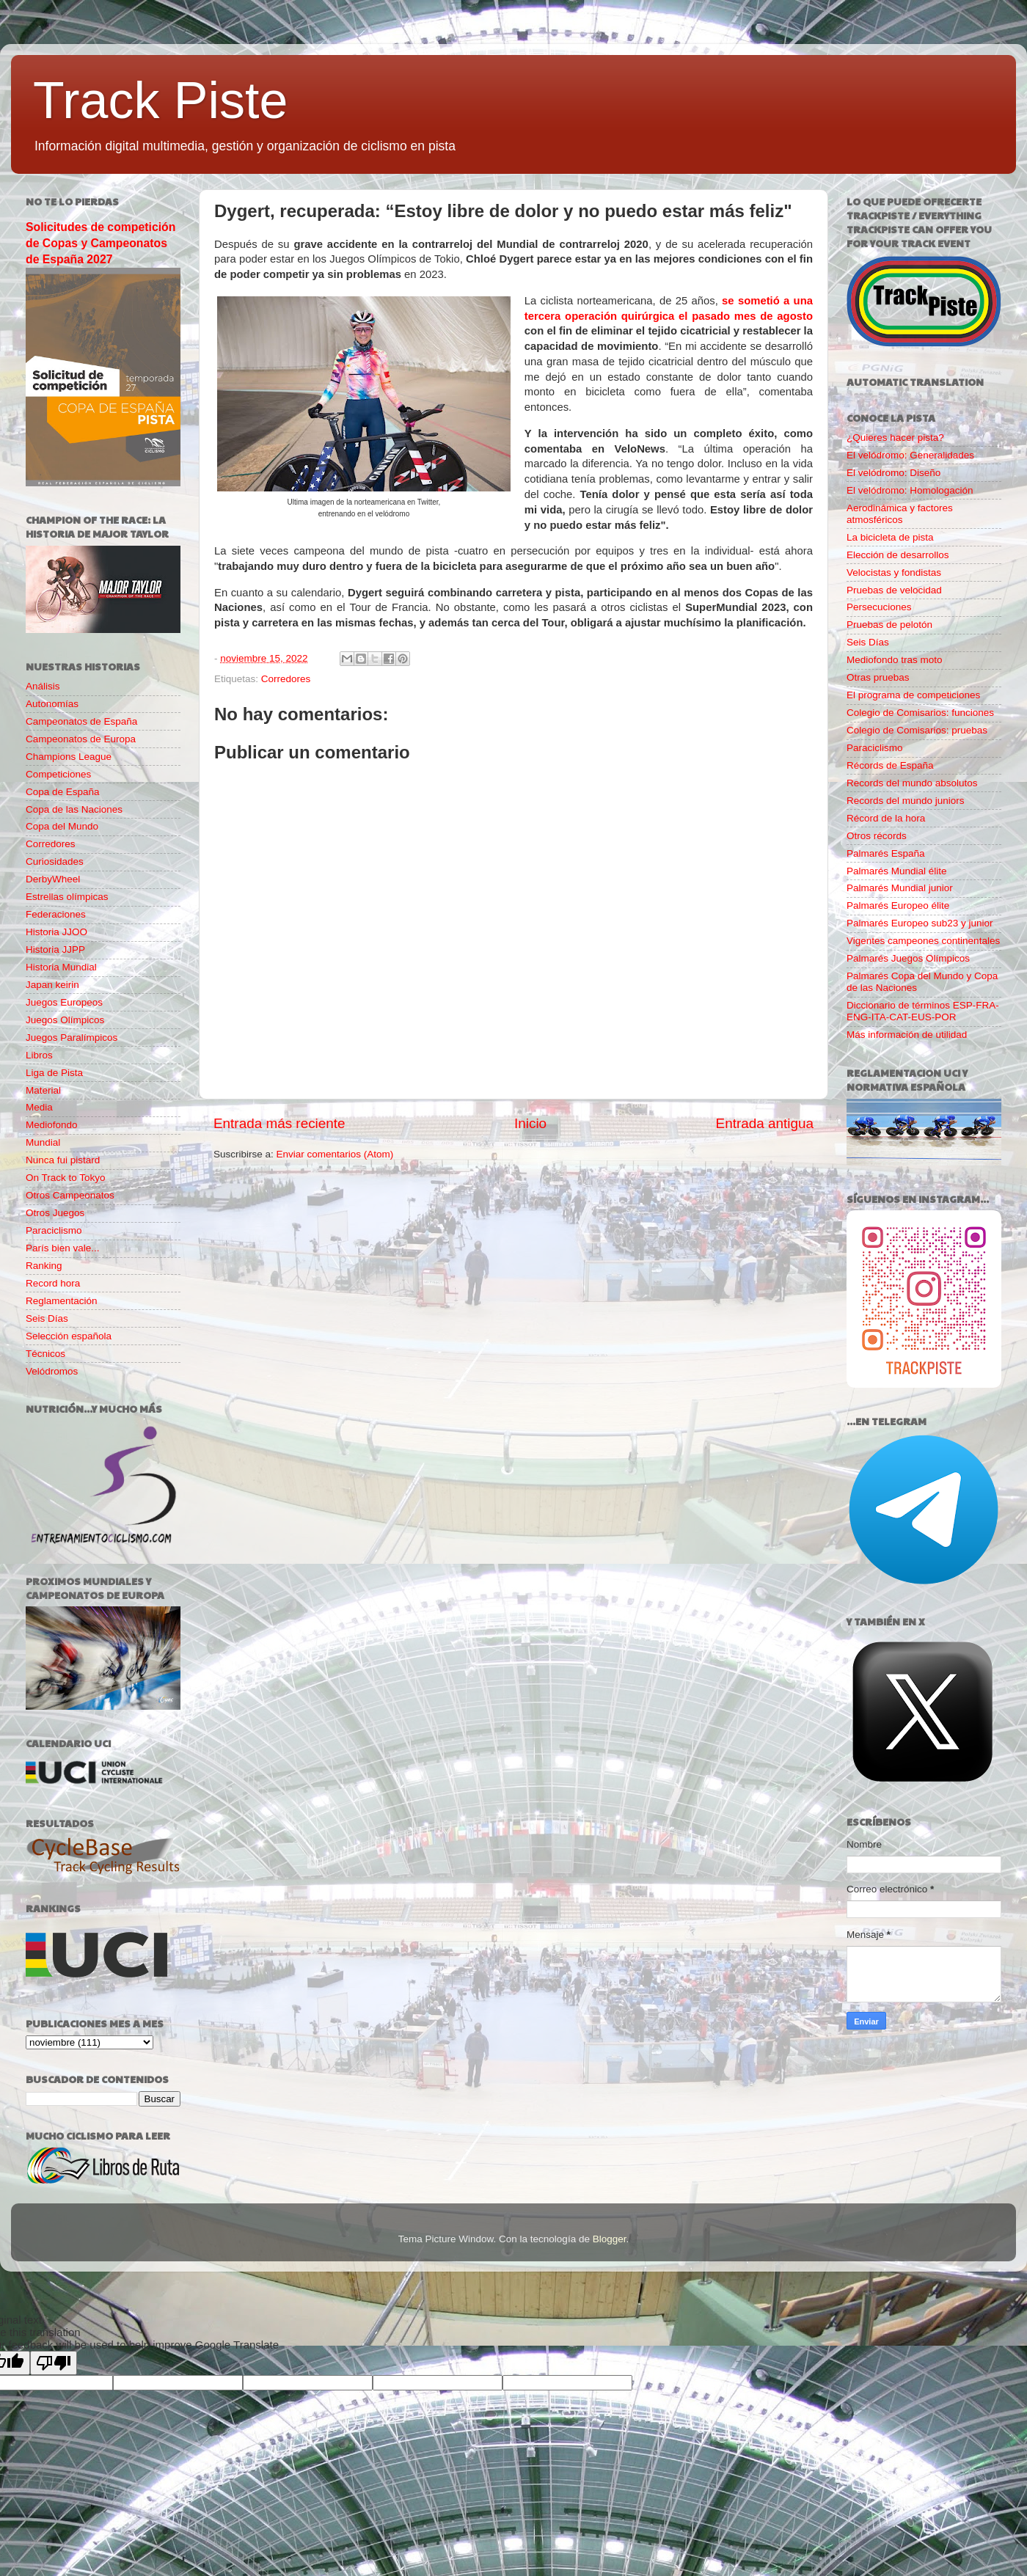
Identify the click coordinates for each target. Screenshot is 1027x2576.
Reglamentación (62, 1300)
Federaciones (56, 914)
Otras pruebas (878, 677)
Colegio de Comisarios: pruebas (917, 730)
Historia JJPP (55, 949)
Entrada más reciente (279, 1123)
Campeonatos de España (81, 721)
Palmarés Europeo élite (898, 905)
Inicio (530, 1123)
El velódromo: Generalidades (910, 455)
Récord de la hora (886, 818)
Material (43, 1090)
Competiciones (58, 774)
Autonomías (52, 703)
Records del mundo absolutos (912, 782)
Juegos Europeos (64, 1002)
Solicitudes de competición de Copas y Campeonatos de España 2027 (100, 243)
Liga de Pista (54, 1072)
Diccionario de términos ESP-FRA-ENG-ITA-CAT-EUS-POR (923, 1011)
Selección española (69, 1336)
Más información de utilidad (907, 1034)
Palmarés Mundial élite (897, 871)
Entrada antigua (765, 1123)
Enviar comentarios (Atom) (335, 1154)
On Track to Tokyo (66, 1177)
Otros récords (877, 835)
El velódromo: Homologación (910, 490)
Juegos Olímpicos (65, 1019)
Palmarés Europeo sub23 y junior (920, 923)
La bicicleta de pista (890, 537)
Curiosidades (55, 861)
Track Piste (160, 100)
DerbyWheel (53, 879)
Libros (39, 1055)
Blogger (609, 2238)
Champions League (69, 756)
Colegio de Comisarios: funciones (920, 712)
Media (39, 1107)
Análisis (43, 686)
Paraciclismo (54, 1230)
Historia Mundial (61, 967)
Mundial (43, 1142)
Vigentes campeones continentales (923, 940)
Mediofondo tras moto (895, 659)
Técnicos (45, 1353)
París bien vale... (63, 1248)
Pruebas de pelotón (889, 624)
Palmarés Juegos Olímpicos (908, 958)
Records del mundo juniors (906, 800)
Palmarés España (886, 853)
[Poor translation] (53, 2363)
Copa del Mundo (62, 826)
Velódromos (52, 1371)
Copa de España (63, 791)
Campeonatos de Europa (81, 738)
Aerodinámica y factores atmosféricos (900, 513)
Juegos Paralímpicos (71, 1037)
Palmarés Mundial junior (900, 887)
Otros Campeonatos (70, 1195)
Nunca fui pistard (63, 1160)
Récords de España (890, 765)
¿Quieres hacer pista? (895, 437)
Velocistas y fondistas (894, 572)
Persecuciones (879, 606)
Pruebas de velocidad (894, 590)
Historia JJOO (56, 931)
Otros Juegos (55, 1212)
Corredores (286, 678)
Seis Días (47, 1318)
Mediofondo (52, 1124)
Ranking (44, 1265)
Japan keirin (52, 984)
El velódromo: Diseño (893, 472)
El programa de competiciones (913, 694)
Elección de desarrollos (898, 554)
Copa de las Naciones (74, 809)
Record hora (53, 1283)
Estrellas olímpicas (67, 896)
